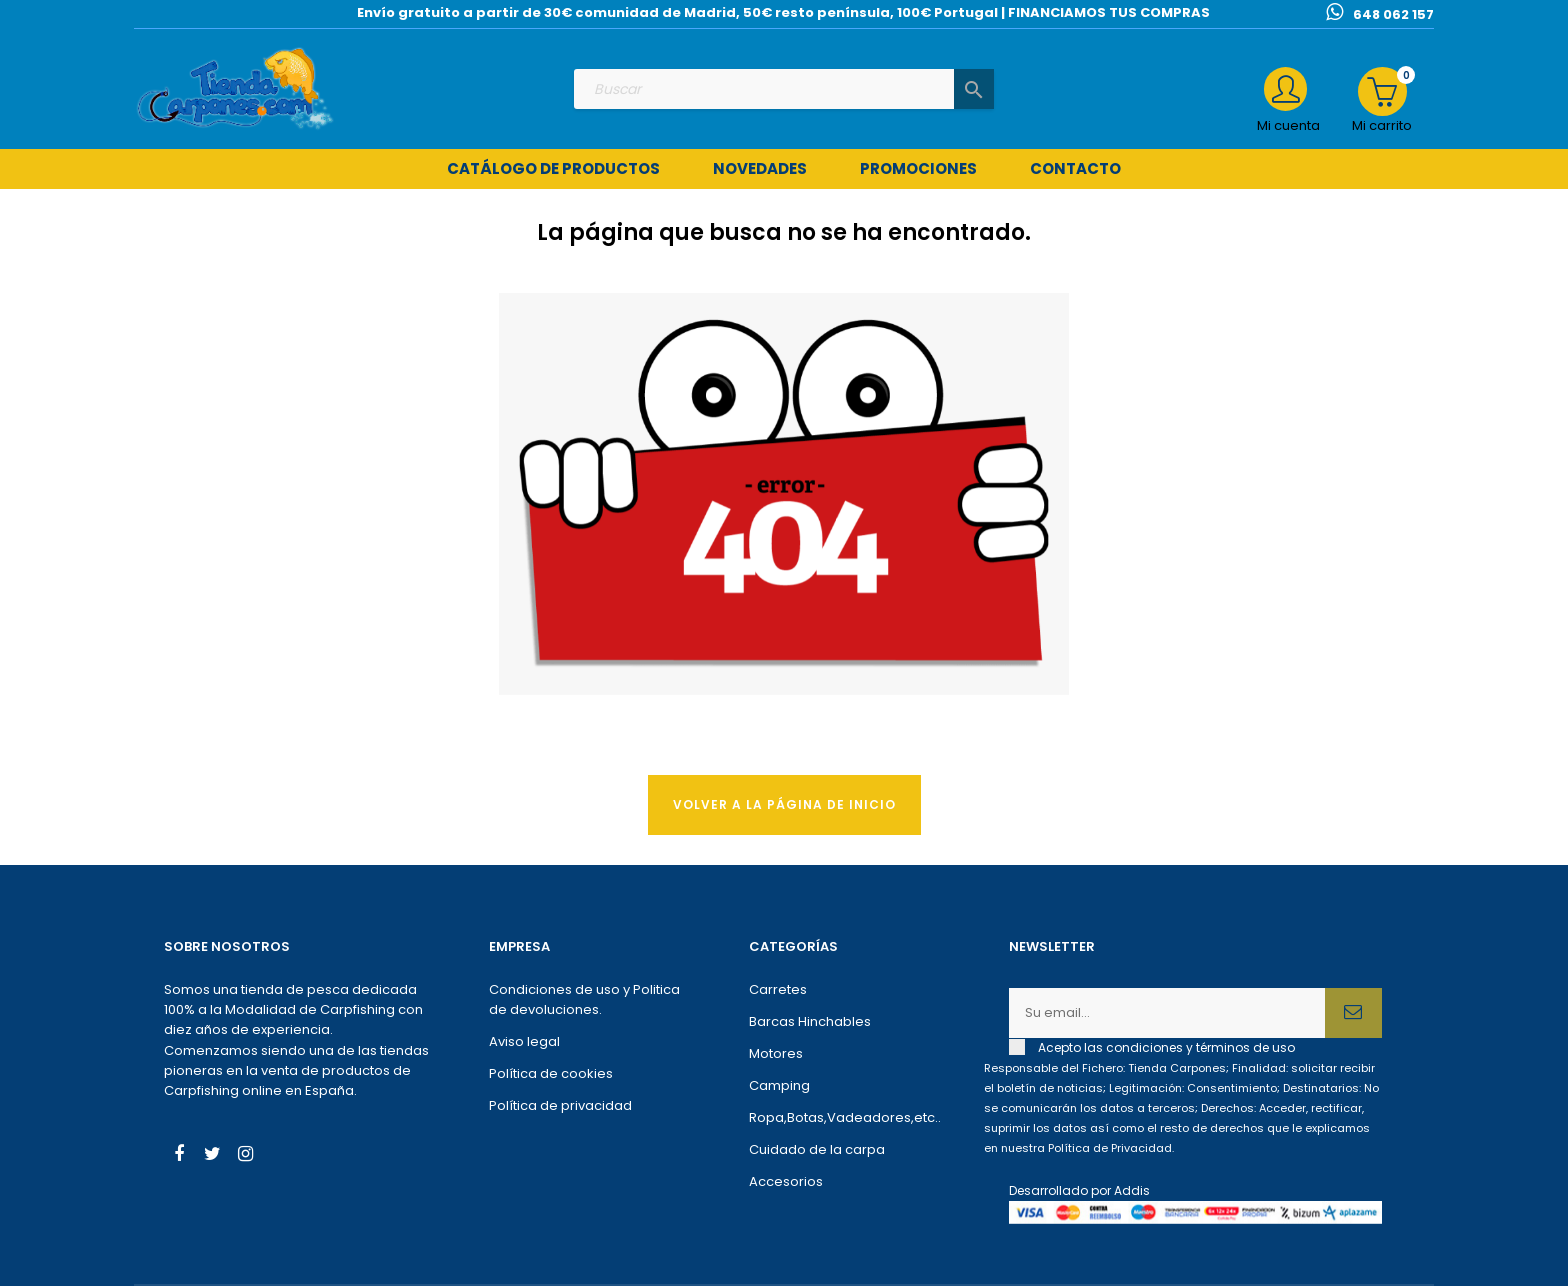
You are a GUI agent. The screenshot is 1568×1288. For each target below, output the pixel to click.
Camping (779, 1088)
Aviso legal (524, 1044)
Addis (1132, 1193)
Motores (776, 1056)
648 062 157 (1393, 14)
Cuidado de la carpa (817, 1152)
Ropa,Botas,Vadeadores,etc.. (845, 1120)
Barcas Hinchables (810, 1024)
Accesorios (786, 1184)
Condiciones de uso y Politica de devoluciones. (584, 1002)
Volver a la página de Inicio (784, 806)
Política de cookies (551, 1076)
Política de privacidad (560, 1108)
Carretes (778, 992)
